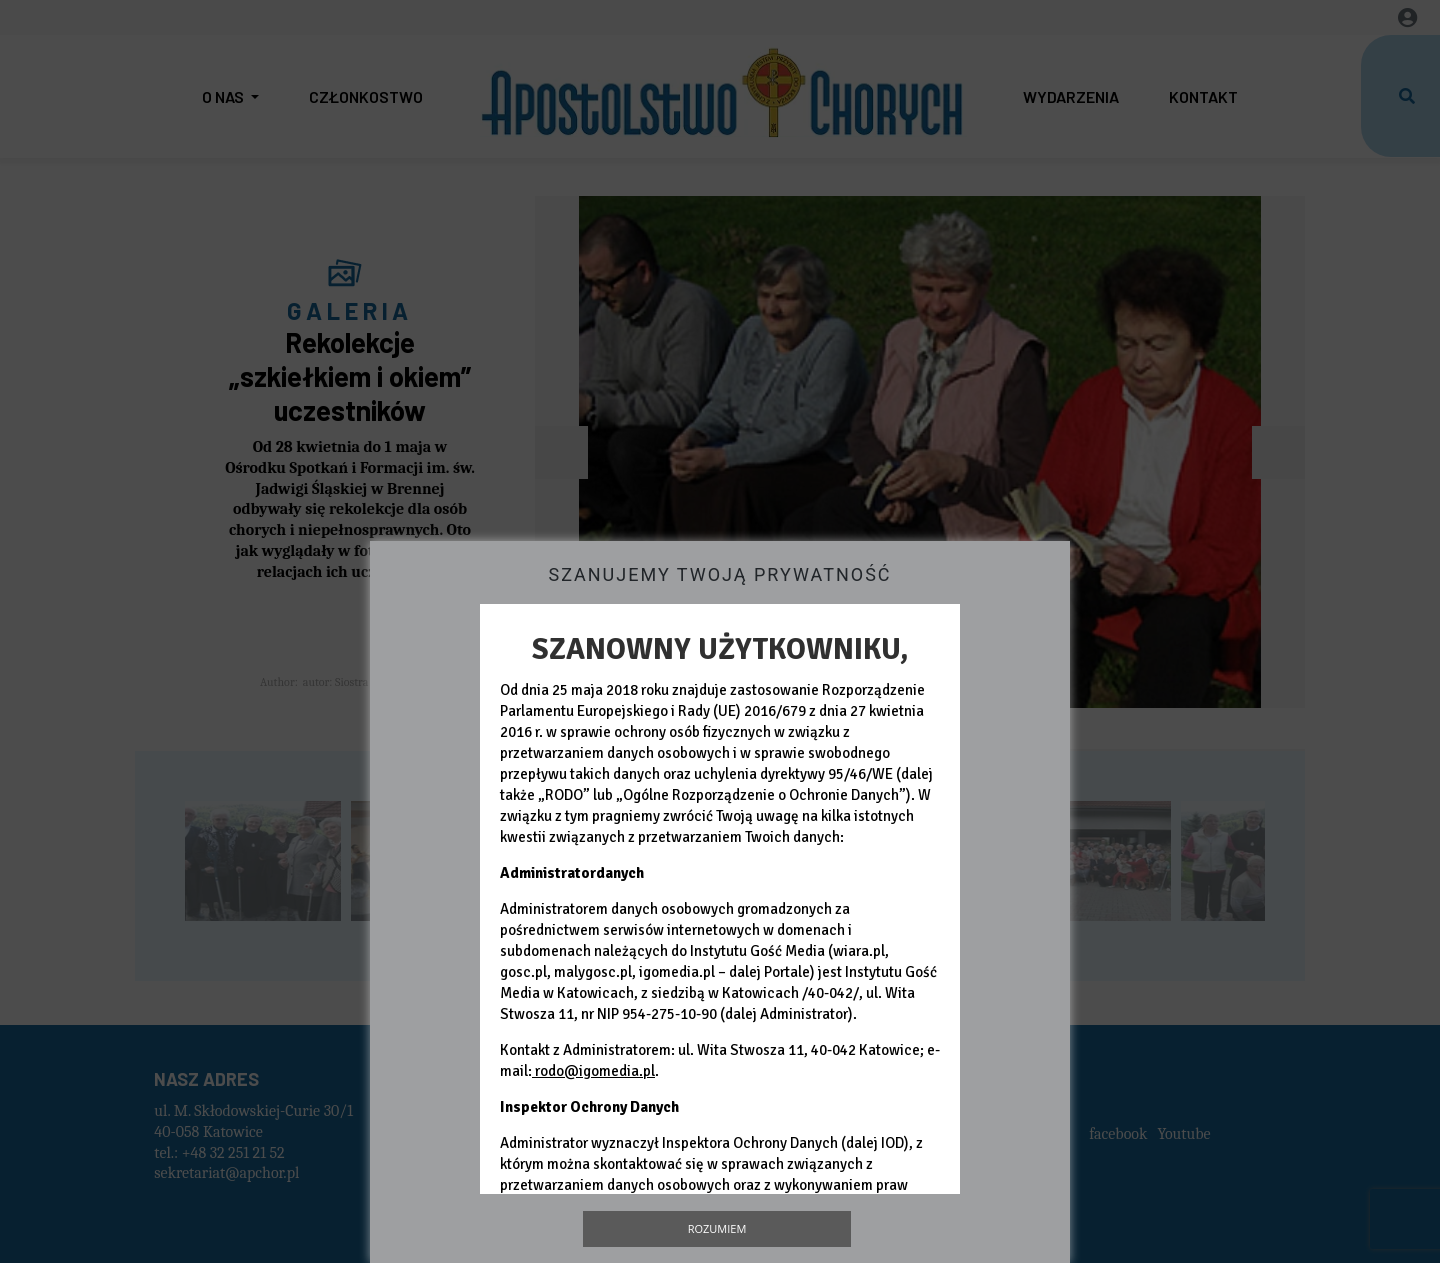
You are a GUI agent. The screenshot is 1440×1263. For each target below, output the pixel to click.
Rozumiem (717, 1228)
